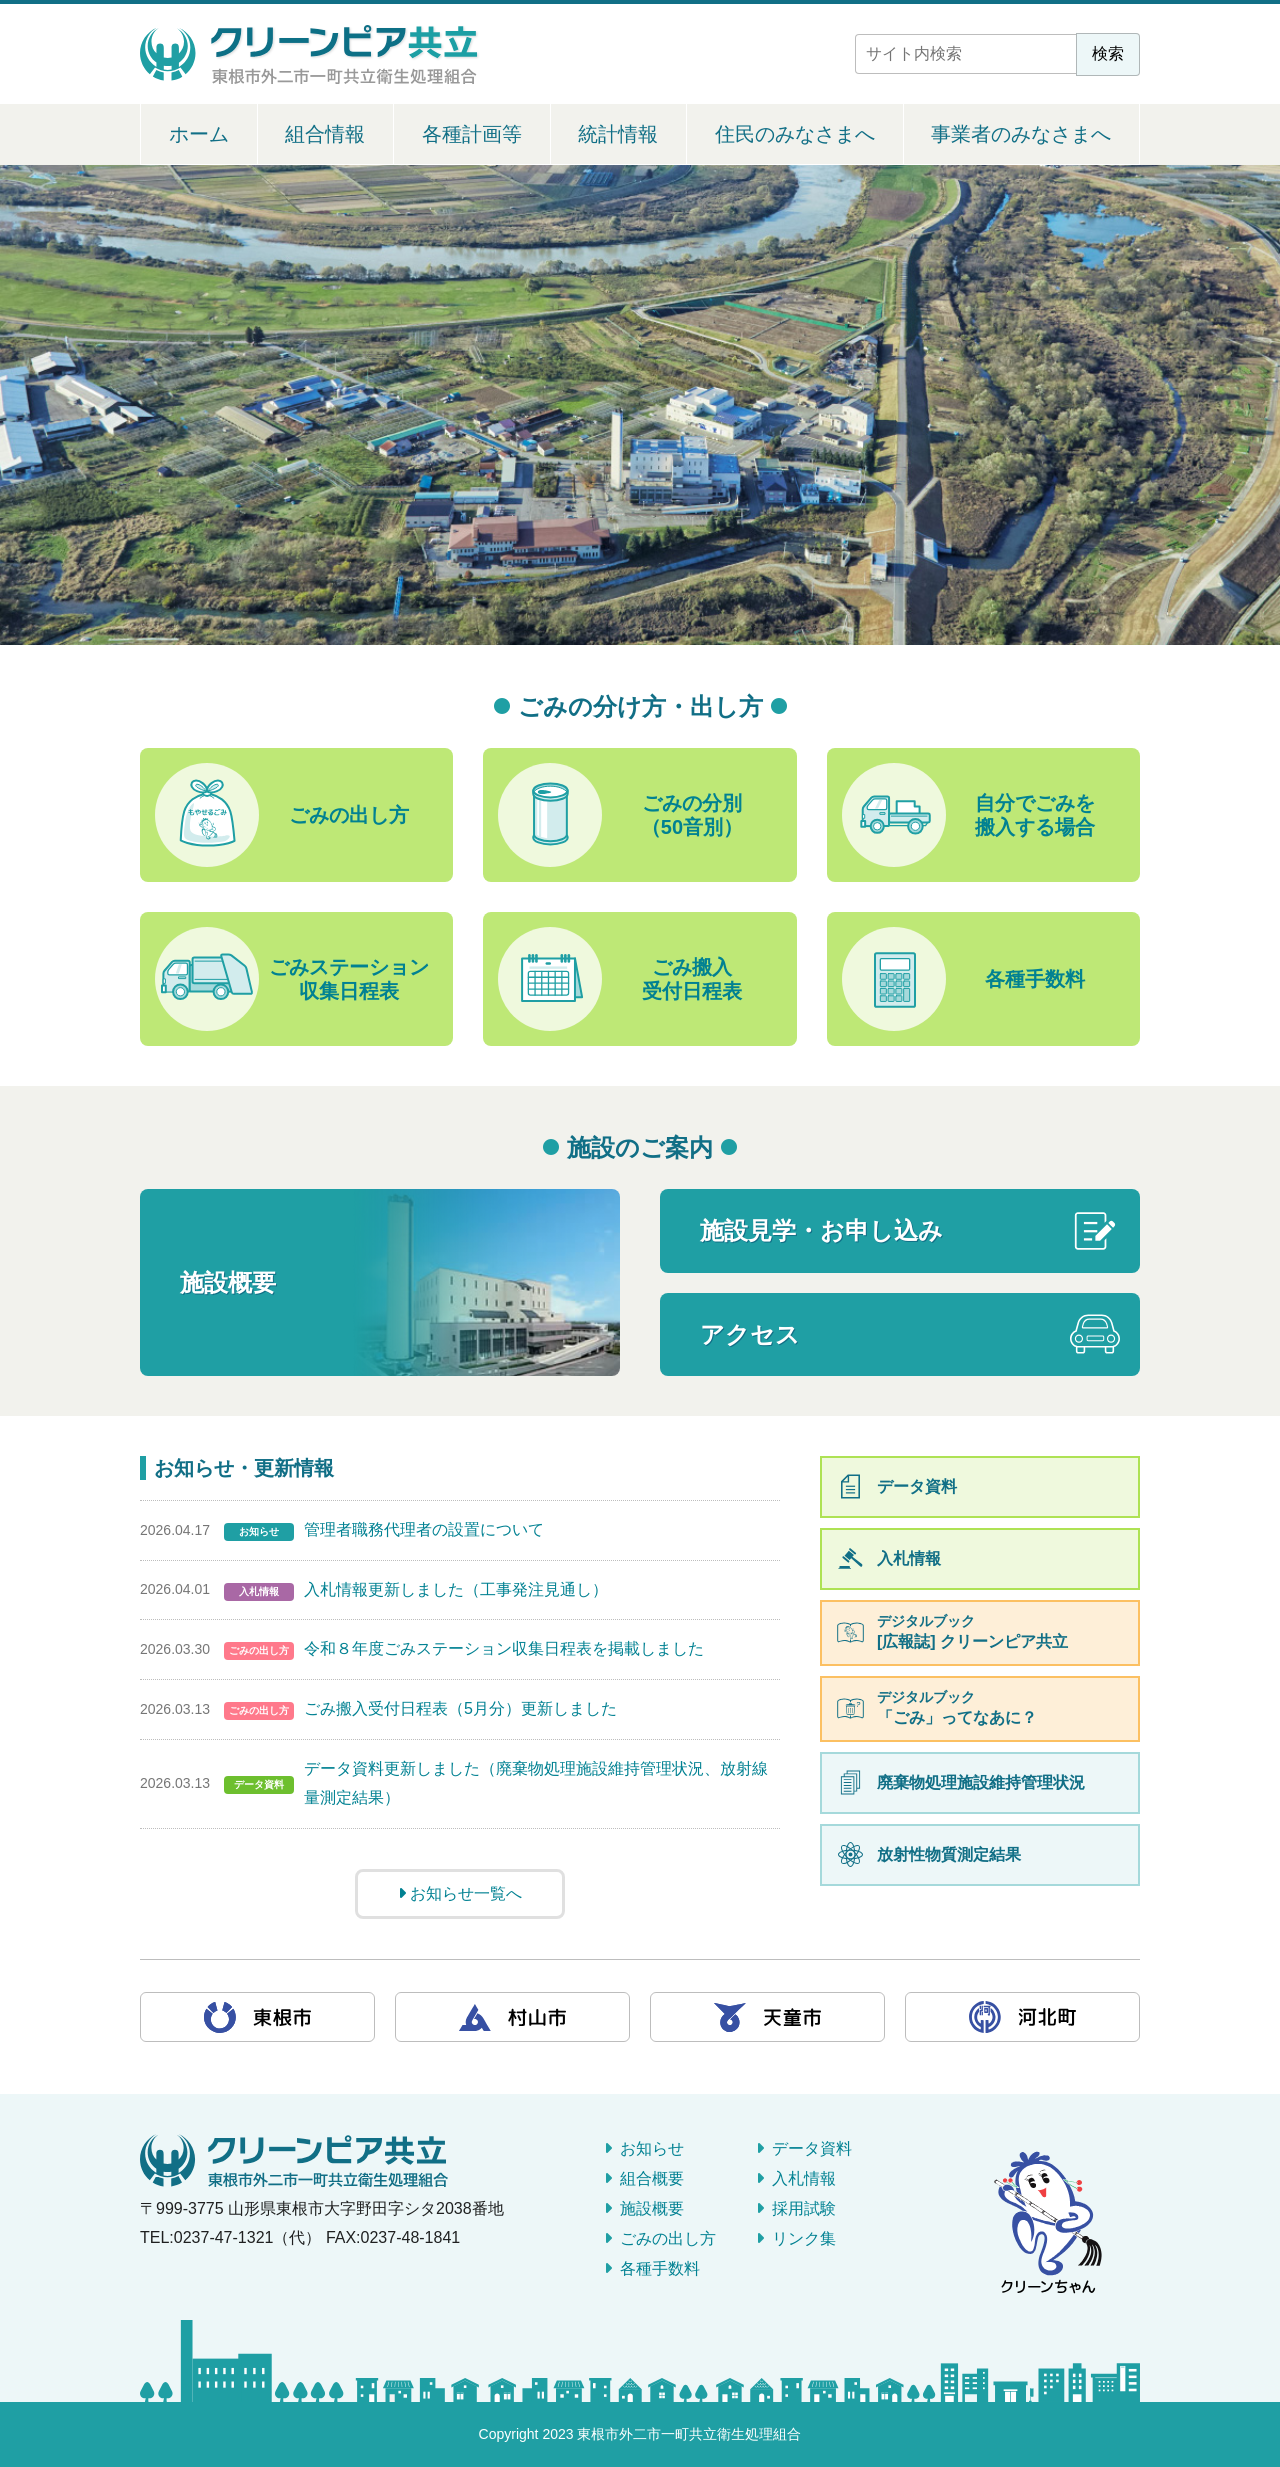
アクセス (750, 1334)
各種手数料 (964, 979)
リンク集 (804, 2238)
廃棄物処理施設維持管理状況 (981, 1782)
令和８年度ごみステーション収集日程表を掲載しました (504, 1648)
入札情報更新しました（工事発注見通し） (456, 1589)
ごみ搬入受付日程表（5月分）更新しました (460, 1708)
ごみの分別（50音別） (620, 815)
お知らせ (652, 2148)
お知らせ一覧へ (460, 1893)
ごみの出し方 (282, 815)
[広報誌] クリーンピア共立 (1002, 1631)
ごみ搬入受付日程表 (620, 979)
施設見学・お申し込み (821, 1230)
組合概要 (652, 2178)
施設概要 (228, 1282)
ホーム (199, 134)
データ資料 (917, 1486)
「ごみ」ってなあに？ (1002, 1707)
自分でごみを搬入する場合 (969, 815)
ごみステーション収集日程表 (292, 979)
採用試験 (804, 2208)
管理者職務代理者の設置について (424, 1529)
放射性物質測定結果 (949, 1854)
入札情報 (909, 1558)
